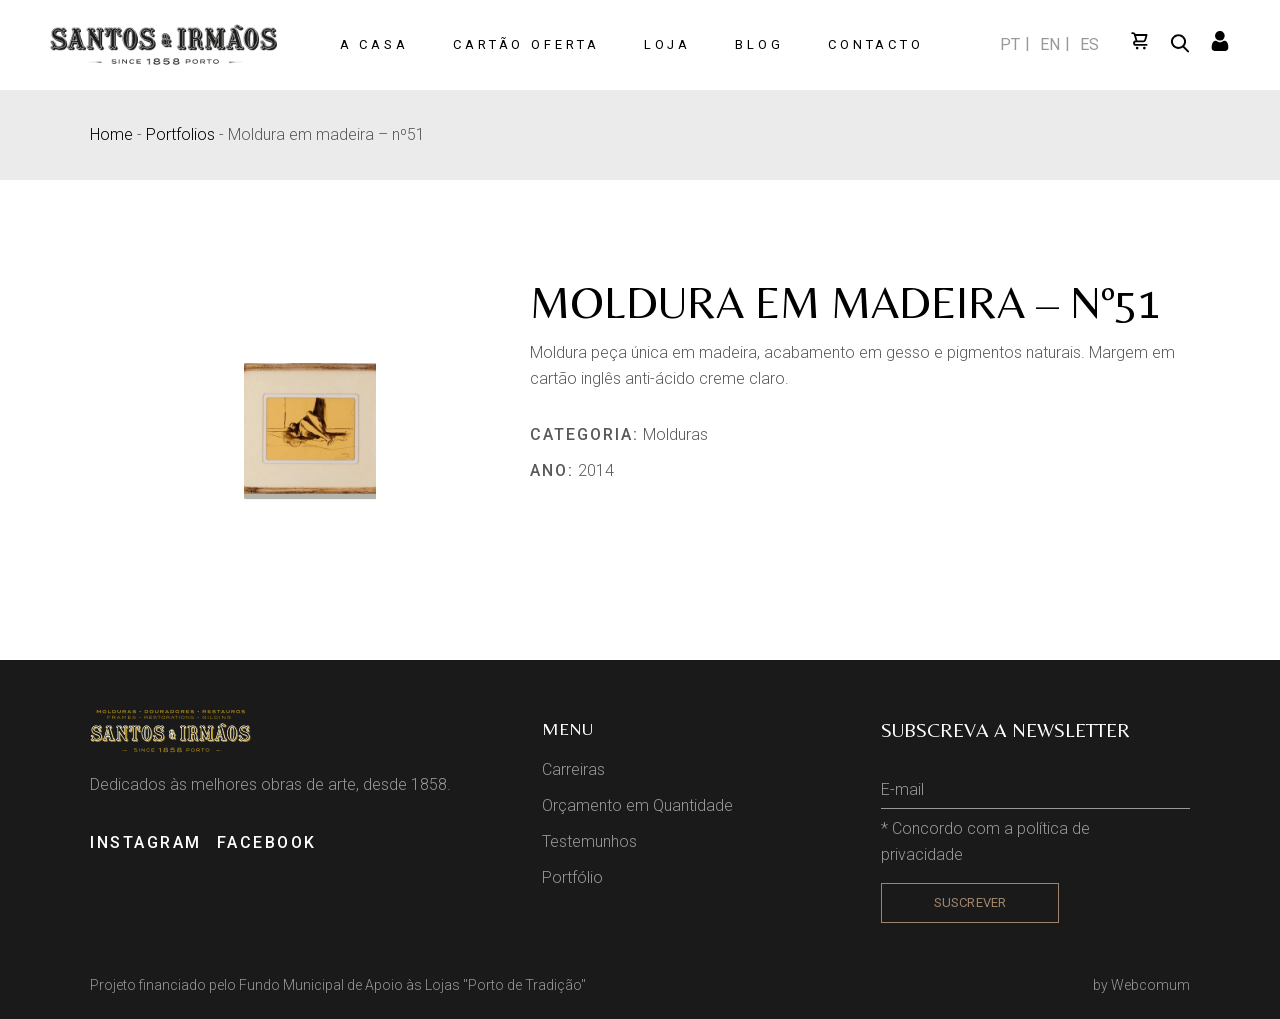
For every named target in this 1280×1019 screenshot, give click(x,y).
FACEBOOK (267, 842)
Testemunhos (589, 841)
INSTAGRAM (146, 842)
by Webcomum (1141, 985)
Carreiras (573, 769)
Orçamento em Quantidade (637, 805)
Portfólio (572, 877)
